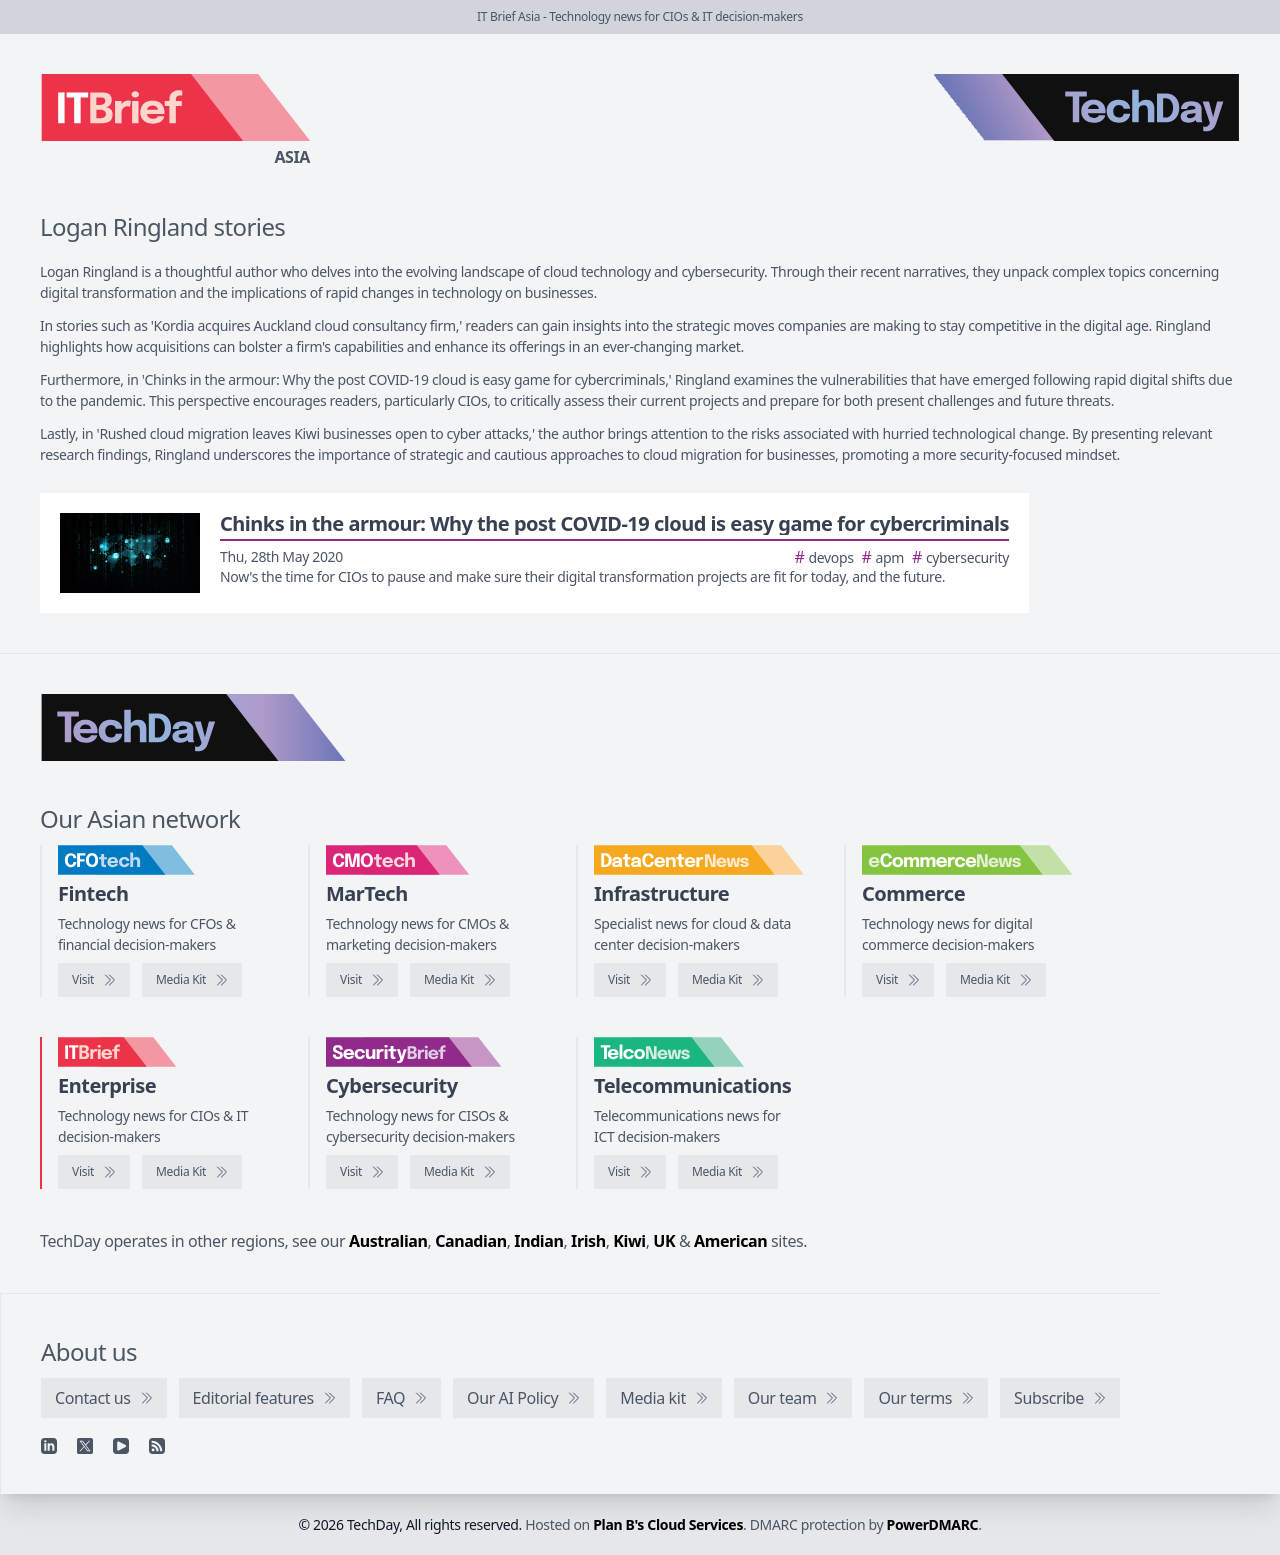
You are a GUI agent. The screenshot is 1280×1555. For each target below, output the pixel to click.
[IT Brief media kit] (192, 1172)
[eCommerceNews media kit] (996, 980)
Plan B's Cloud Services (668, 1524)
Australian (388, 1241)
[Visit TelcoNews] (630, 1172)
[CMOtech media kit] (460, 980)
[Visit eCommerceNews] (898, 980)
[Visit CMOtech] (362, 980)
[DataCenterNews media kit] (728, 980)
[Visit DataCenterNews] (630, 980)
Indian (538, 1241)
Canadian (471, 1241)
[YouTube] (121, 1446)
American (730, 1241)
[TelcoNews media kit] (728, 1172)
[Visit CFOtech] (94, 980)
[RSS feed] (157, 1446)
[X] (85, 1446)
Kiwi (629, 1241)
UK (664, 1241)
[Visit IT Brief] (94, 1172)
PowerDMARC (933, 1524)
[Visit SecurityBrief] (362, 1172)
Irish (588, 1241)
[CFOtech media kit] (192, 980)
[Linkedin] (49, 1446)
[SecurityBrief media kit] (460, 1172)
